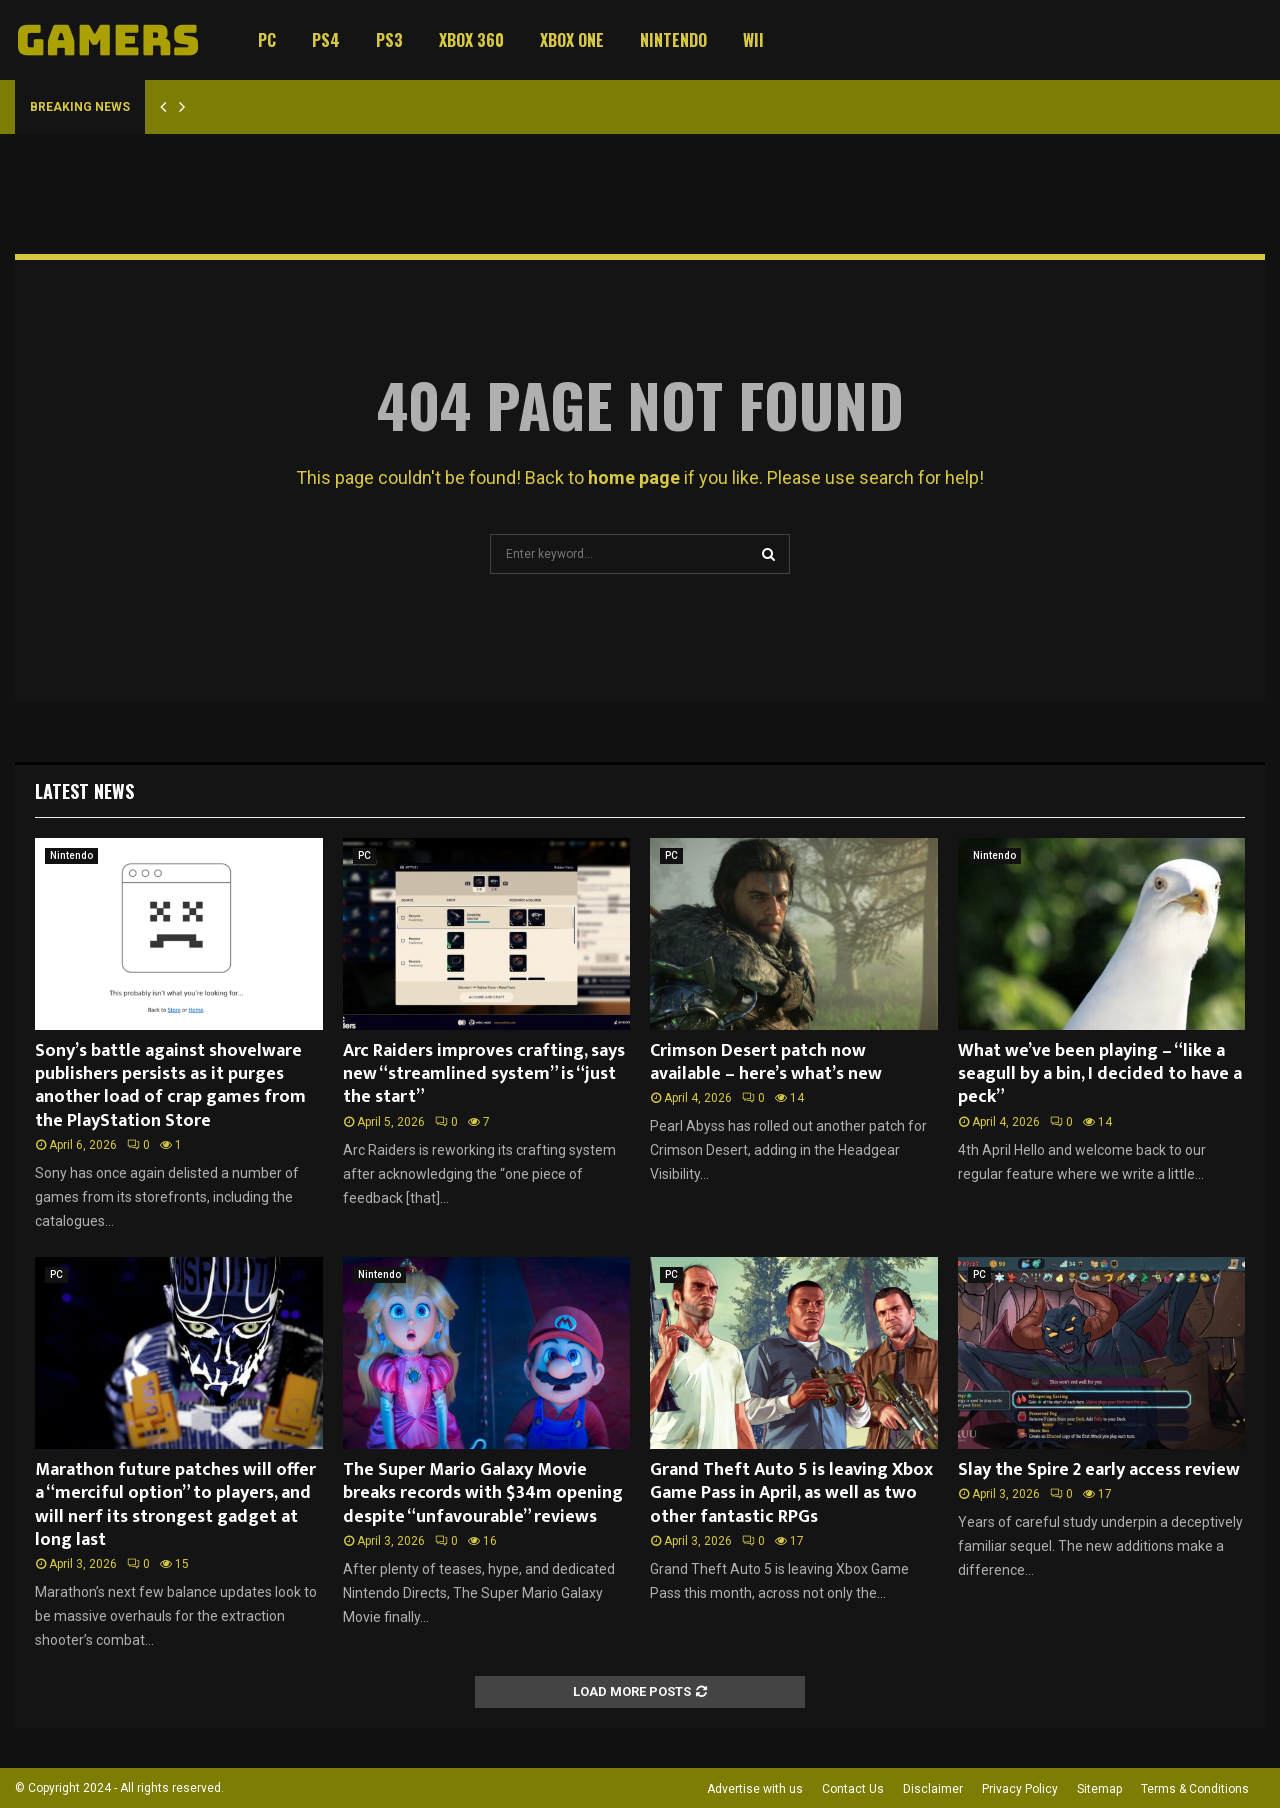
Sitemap (1099, 1789)
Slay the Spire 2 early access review (1099, 1470)
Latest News (84, 791)
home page (634, 477)
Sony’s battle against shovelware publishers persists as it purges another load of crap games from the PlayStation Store (170, 1086)
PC (267, 40)
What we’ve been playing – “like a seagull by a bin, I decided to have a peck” (1100, 1074)
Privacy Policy (1020, 1789)
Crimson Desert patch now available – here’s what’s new (766, 1062)
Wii (753, 40)
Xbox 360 (471, 40)
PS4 (326, 40)
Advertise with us (755, 1789)
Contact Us (853, 1789)
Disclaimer (933, 1789)
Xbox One (572, 40)
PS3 (389, 40)
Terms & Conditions (1195, 1789)
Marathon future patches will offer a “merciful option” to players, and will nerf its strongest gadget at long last (175, 1505)
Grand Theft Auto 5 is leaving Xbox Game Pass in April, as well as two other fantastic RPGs (791, 1493)
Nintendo (673, 40)
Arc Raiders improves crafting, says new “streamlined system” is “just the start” (484, 1074)
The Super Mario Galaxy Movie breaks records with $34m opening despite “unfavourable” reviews (483, 1493)
